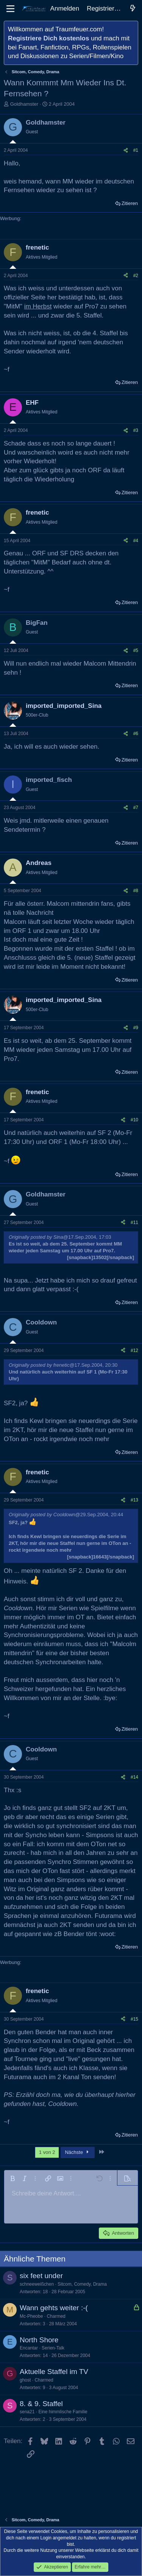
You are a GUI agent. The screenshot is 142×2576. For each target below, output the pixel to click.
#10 (134, 1119)
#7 (135, 807)
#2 (135, 275)
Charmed (56, 2316)
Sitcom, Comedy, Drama (82, 2284)
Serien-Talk (53, 2348)
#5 (135, 650)
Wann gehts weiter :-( (54, 2308)
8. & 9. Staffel (41, 2404)
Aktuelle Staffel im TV (54, 2372)
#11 (134, 1222)
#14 (134, 1777)
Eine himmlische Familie (62, 2411)
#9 (135, 1027)
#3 (135, 430)
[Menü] (10, 8)
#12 (134, 1350)
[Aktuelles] (132, 8)
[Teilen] (126, 150)
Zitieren (130, 203)
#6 (135, 733)
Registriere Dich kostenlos (48, 38)
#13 (134, 1500)
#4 (135, 540)
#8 (135, 890)
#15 (134, 2019)
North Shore (39, 2340)
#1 (135, 150)
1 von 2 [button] (47, 2152)
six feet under (41, 2276)
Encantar (29, 2348)
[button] (12, 2178)
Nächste (78, 2152)
